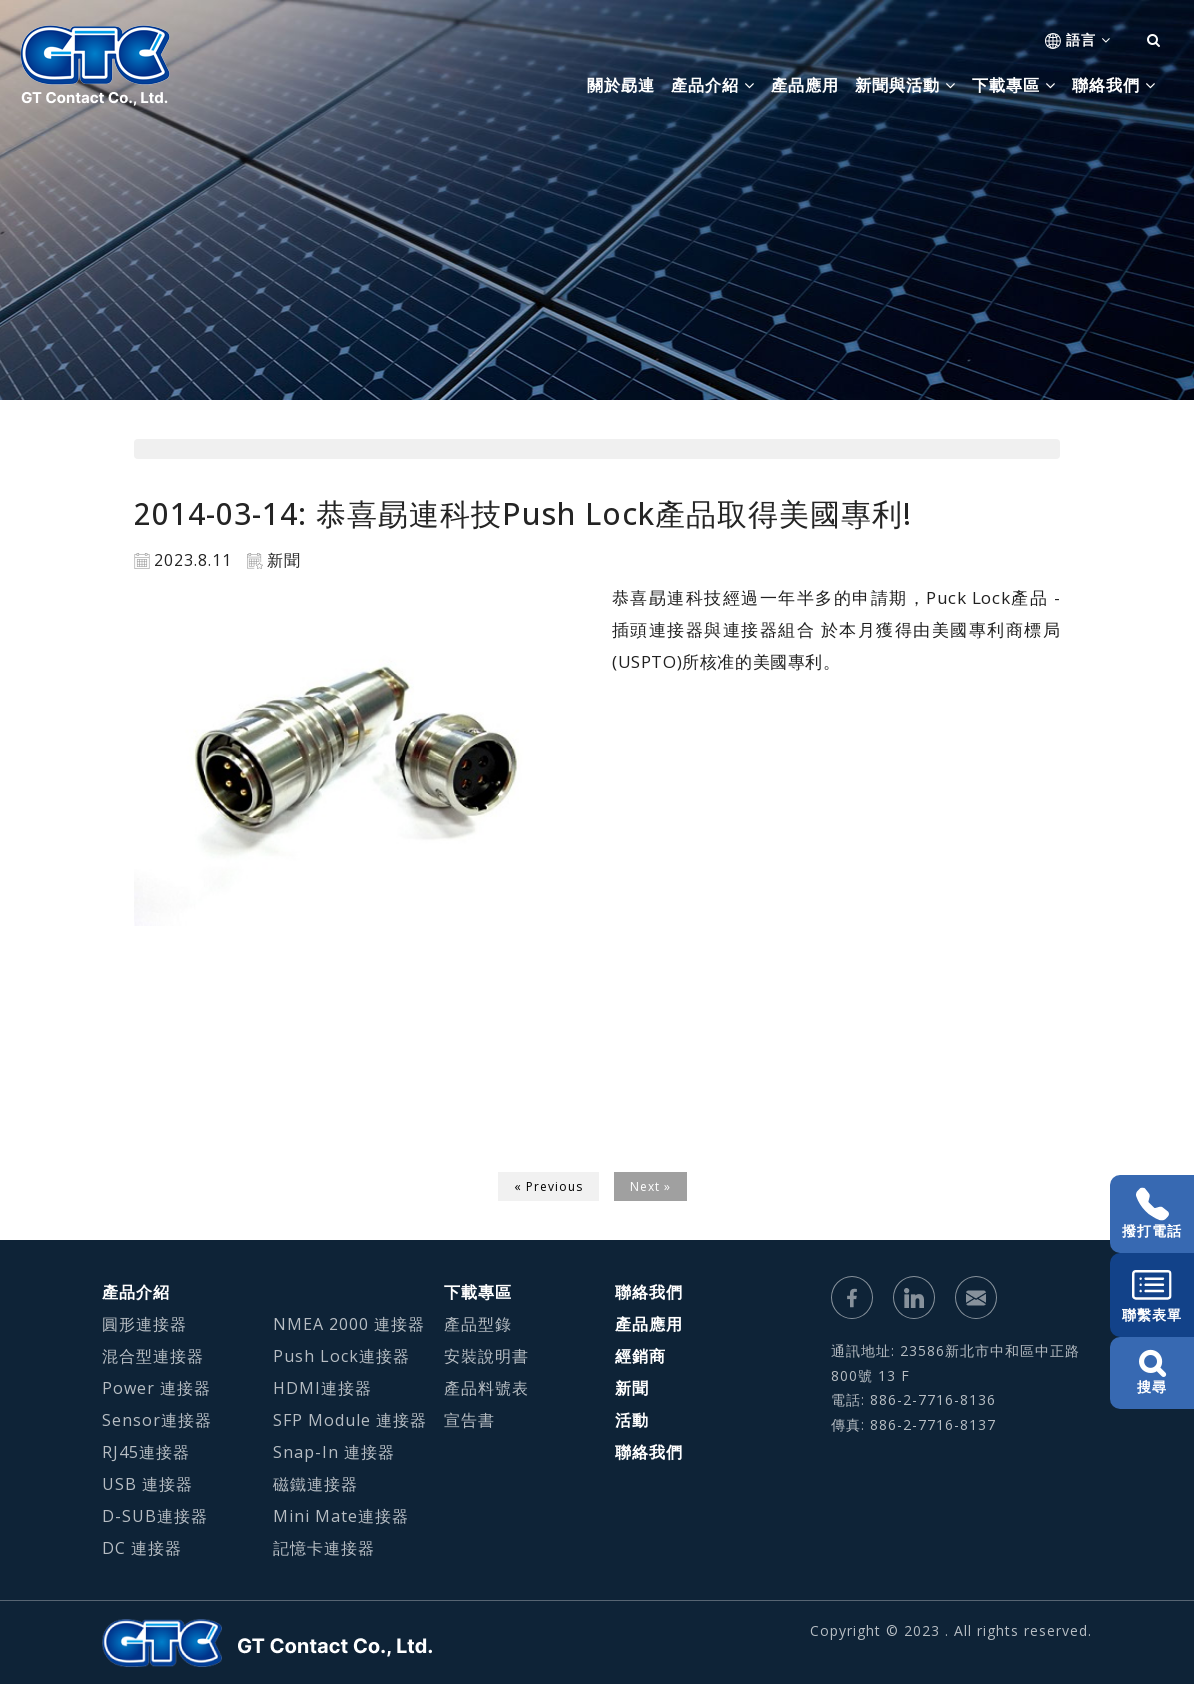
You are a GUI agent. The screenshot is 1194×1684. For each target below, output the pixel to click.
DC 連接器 (142, 1548)
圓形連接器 (144, 1324)
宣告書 (469, 1420)
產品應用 (805, 85)
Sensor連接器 (157, 1420)
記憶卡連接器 (324, 1548)
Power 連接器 (156, 1388)
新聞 (632, 1388)
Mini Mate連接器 (341, 1516)
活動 (632, 1420)
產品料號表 (486, 1388)
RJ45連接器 (146, 1452)
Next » (650, 1186)
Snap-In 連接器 (334, 1452)
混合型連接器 (153, 1356)
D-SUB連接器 (155, 1516)
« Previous (548, 1186)
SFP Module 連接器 (350, 1420)
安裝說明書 (486, 1356)
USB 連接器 (147, 1484)
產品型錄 (478, 1324)
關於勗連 (621, 85)
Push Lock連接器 (341, 1356)
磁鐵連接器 (315, 1484)
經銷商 (640, 1356)
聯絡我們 (649, 1292)
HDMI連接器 (322, 1388)
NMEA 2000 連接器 (349, 1324)
